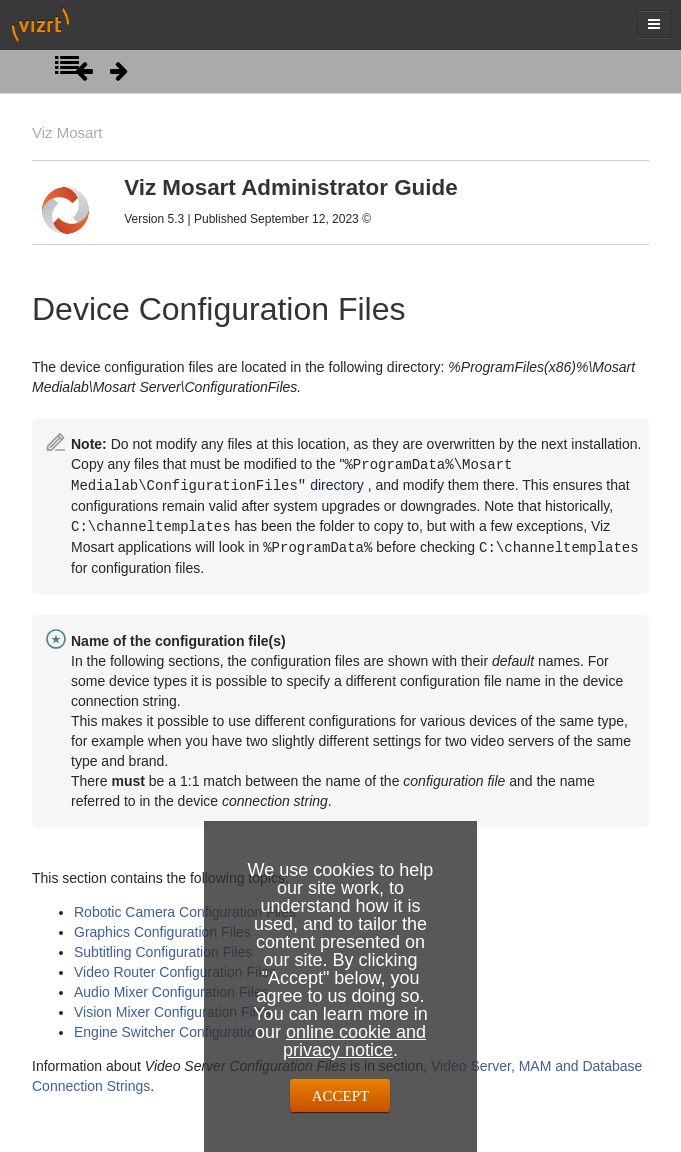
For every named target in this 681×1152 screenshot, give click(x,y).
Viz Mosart (67, 132)
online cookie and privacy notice (354, 1041)
